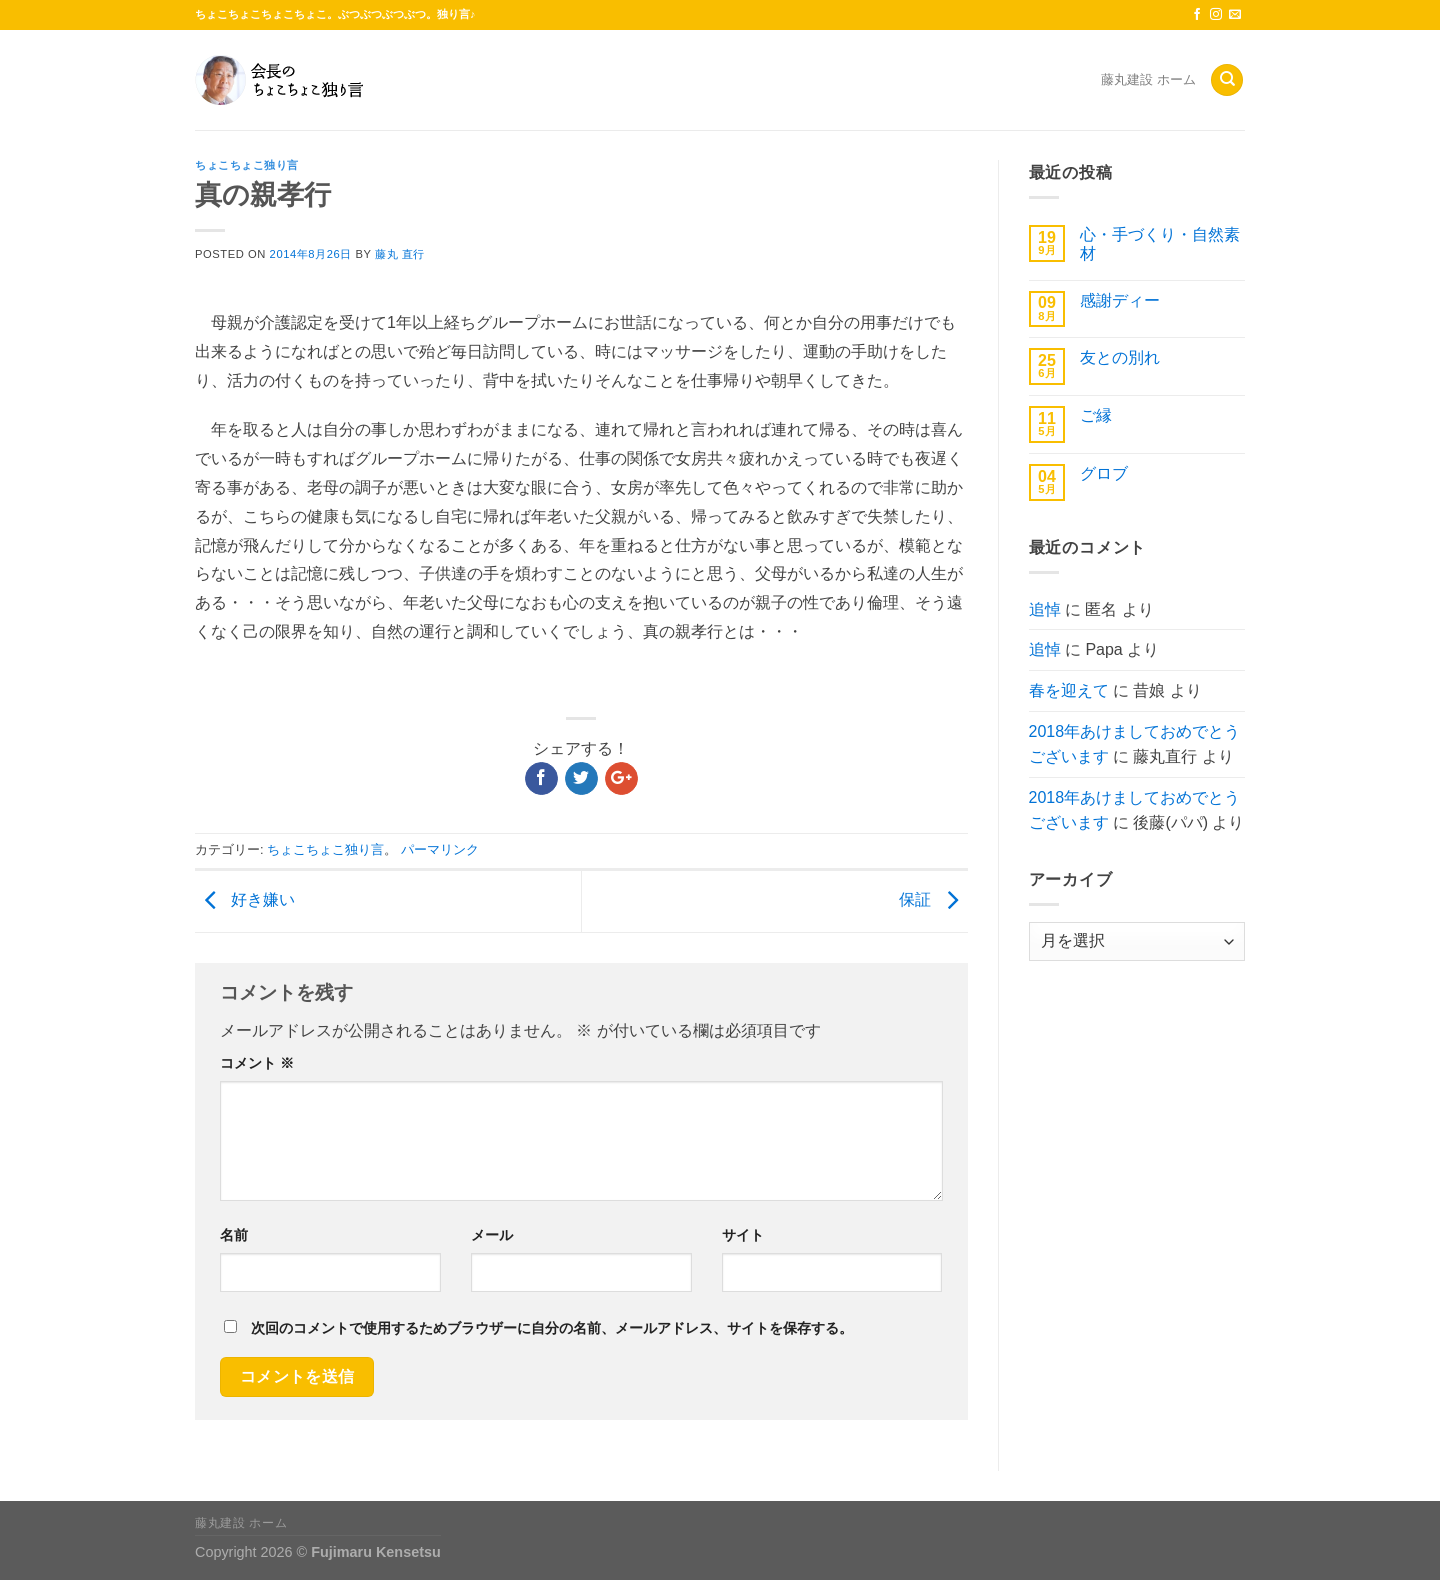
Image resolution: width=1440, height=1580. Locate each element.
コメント (257, 1063)
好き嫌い (245, 900)
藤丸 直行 (400, 254)
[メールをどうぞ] (1235, 15)
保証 (933, 900)
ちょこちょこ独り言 (247, 165)
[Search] (1227, 80)
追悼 (1045, 609)
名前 (234, 1235)
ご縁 (1096, 415)
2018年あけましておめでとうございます (1135, 744)
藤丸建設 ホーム (1148, 79)
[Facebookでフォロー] (1197, 15)
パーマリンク (440, 849)
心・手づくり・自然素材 (1160, 244)
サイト (743, 1235)
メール (492, 1235)
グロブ (1104, 473)
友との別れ (1120, 357)
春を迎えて (1069, 690)
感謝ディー (1120, 300)
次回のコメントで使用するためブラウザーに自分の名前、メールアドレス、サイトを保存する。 (552, 1328)
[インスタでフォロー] (1216, 15)
